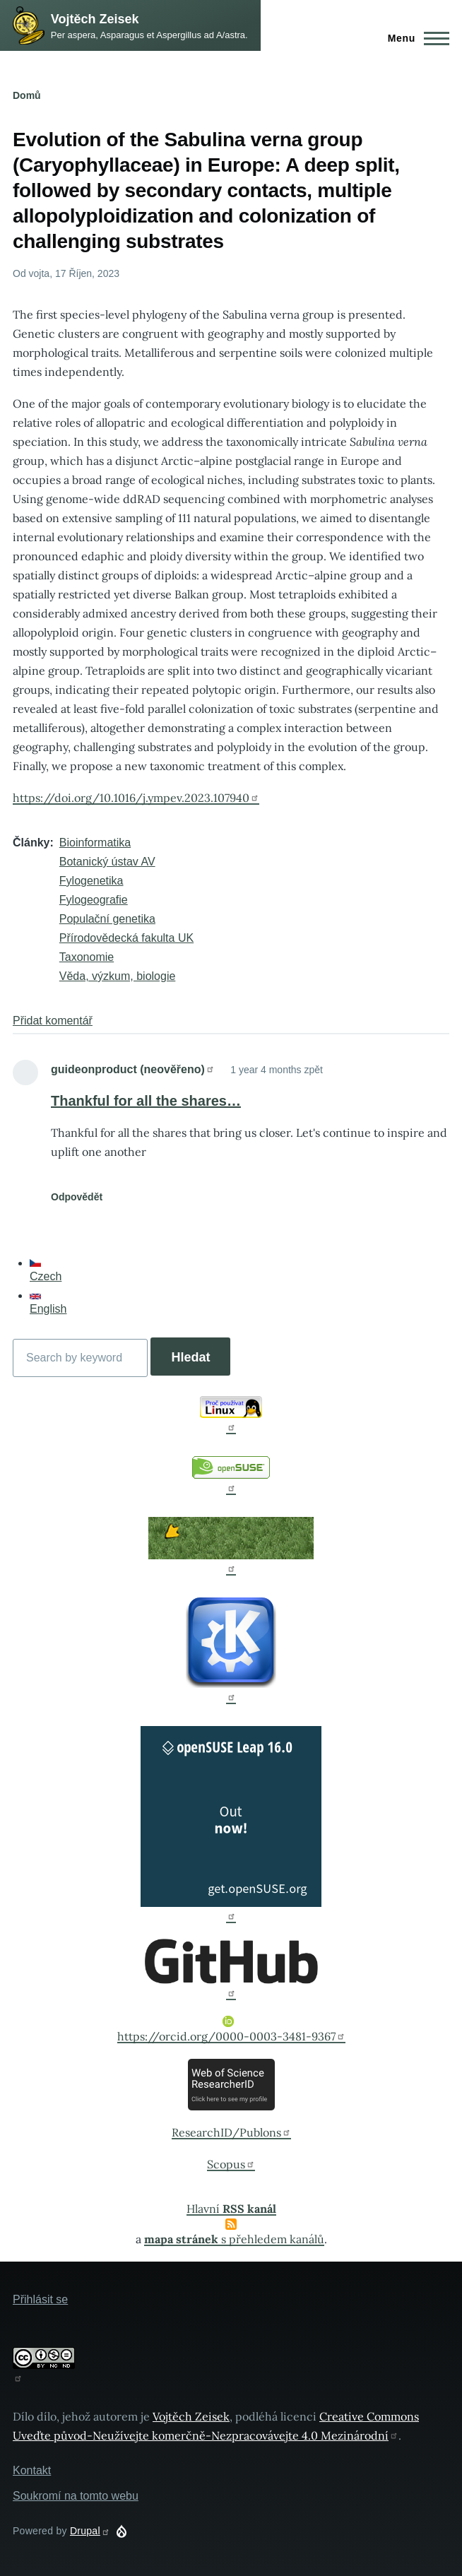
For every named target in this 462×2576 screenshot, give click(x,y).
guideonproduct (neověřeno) (133, 1069)
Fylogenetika (91, 881)
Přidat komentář (53, 1021)
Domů (27, 95)
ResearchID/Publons (231, 2132)
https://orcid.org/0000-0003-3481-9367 (231, 2029)
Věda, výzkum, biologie (117, 976)
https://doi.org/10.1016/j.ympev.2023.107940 (136, 798)
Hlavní (231, 2209)
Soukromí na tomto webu (75, 2496)
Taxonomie (86, 957)
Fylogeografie (93, 900)
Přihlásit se (40, 2299)
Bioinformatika (95, 843)
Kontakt (32, 2470)
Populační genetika (107, 919)
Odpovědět (76, 1197)
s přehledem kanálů (234, 2239)
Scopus (231, 2164)
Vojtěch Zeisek (95, 19)
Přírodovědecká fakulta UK (126, 938)
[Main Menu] (414, 38)
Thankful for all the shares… (146, 1101)
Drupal (90, 2530)
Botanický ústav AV (107, 862)
